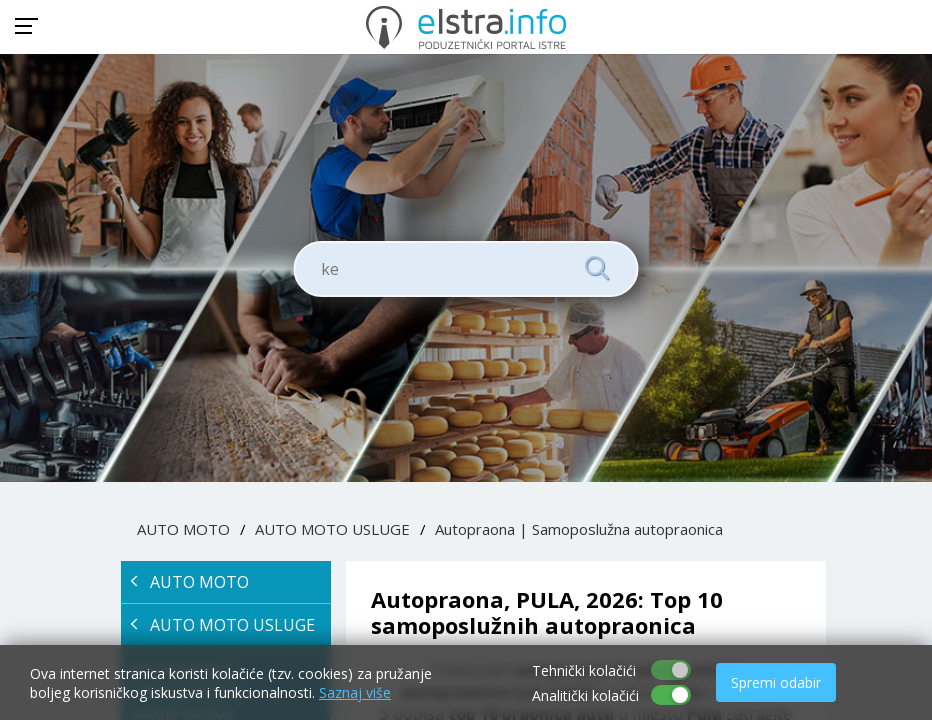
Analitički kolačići (585, 695)
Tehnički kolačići (584, 670)
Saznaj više (355, 692)
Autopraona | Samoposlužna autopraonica (579, 529)
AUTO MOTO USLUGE (332, 529)
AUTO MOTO (183, 529)
